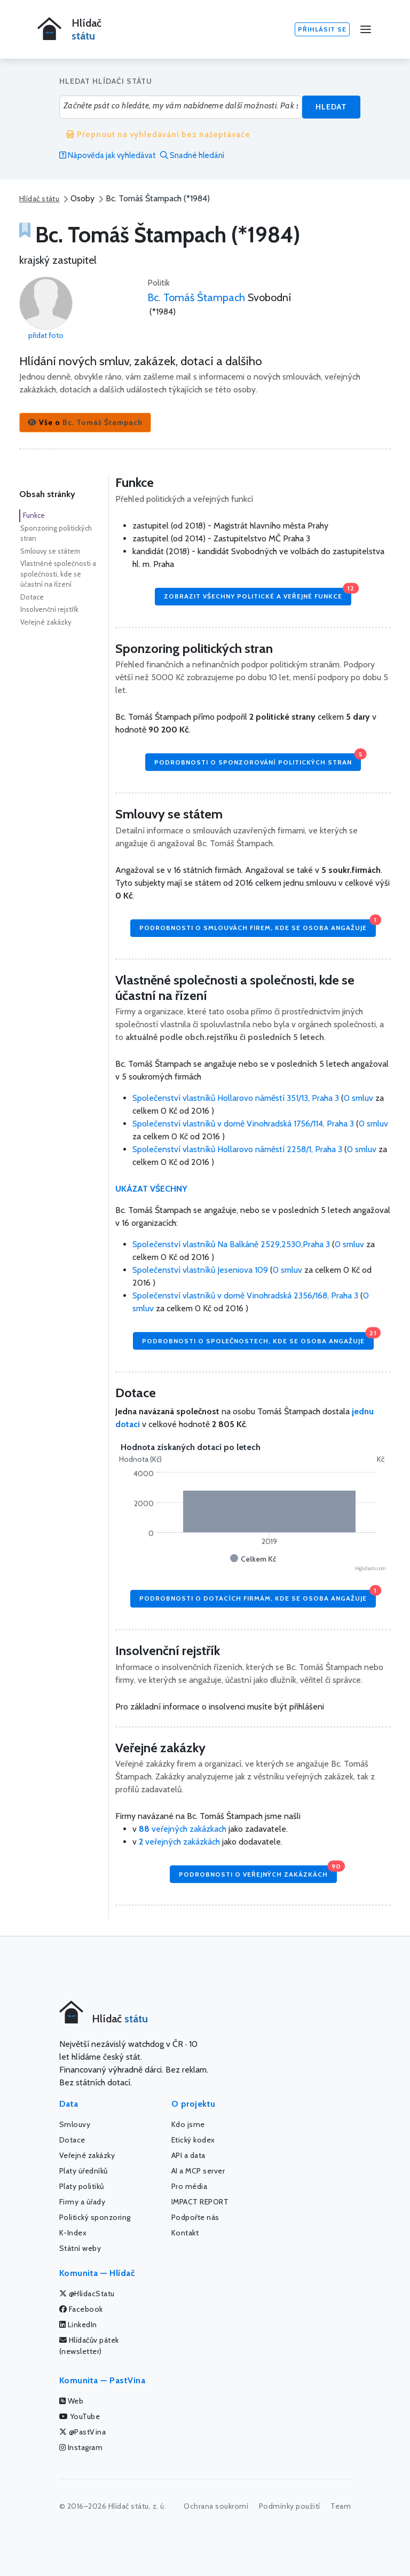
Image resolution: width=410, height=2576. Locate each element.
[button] (85, 422)
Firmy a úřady (82, 2202)
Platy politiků (81, 2186)
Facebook (81, 2309)
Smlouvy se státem (50, 551)
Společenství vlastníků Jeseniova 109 (201, 1270)
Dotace (32, 597)
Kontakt (185, 2233)
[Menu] (366, 29)
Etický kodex (193, 2140)
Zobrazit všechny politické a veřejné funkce (257, 594)
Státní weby (80, 2248)
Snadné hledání (192, 155)
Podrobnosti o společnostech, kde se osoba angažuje (258, 1338)
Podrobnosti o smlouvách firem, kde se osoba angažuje (257, 925)
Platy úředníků (83, 2171)
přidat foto (46, 335)
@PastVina (82, 2432)
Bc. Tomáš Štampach (196, 297)
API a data (188, 2155)
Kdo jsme (188, 2124)
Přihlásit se (322, 29)
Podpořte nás (195, 2217)
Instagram (81, 2447)
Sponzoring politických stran (56, 533)
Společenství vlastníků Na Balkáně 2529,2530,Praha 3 (232, 1244)
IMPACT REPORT (200, 2202)
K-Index (73, 2233)
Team (340, 2506)
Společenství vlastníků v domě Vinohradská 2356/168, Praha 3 (246, 1295)
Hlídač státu (39, 198)
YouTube (79, 2416)
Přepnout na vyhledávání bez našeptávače (158, 134)
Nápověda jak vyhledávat (107, 155)
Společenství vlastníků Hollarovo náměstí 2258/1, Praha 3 (238, 1149)
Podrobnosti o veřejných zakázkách (258, 1871)
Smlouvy (75, 2124)
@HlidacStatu (87, 2293)
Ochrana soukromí (216, 2506)
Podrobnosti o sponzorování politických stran (257, 759)
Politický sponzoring (95, 2217)
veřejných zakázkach (182, 1829)
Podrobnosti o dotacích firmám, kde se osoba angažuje (257, 1596)
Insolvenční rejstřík (49, 609)
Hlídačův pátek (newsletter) (89, 2345)
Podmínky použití (289, 2506)
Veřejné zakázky (46, 622)
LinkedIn (78, 2324)
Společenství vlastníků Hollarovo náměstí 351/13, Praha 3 (236, 1098)
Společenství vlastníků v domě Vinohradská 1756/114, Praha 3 (244, 1123)
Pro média (189, 2186)
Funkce (34, 515)
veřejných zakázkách (179, 1842)
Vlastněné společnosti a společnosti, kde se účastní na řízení (58, 573)
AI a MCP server (198, 2171)
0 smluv (358, 1098)
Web (71, 2401)
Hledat (331, 107)
